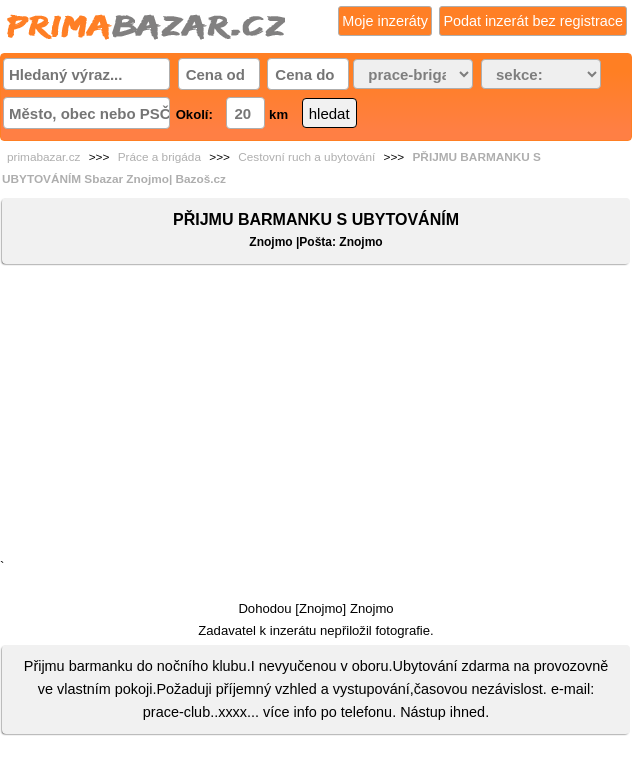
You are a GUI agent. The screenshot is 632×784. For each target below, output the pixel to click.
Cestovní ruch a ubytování (306, 157)
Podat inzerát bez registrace (533, 21)
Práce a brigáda (159, 157)
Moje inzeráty (385, 21)
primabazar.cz (43, 157)
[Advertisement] (316, 416)
